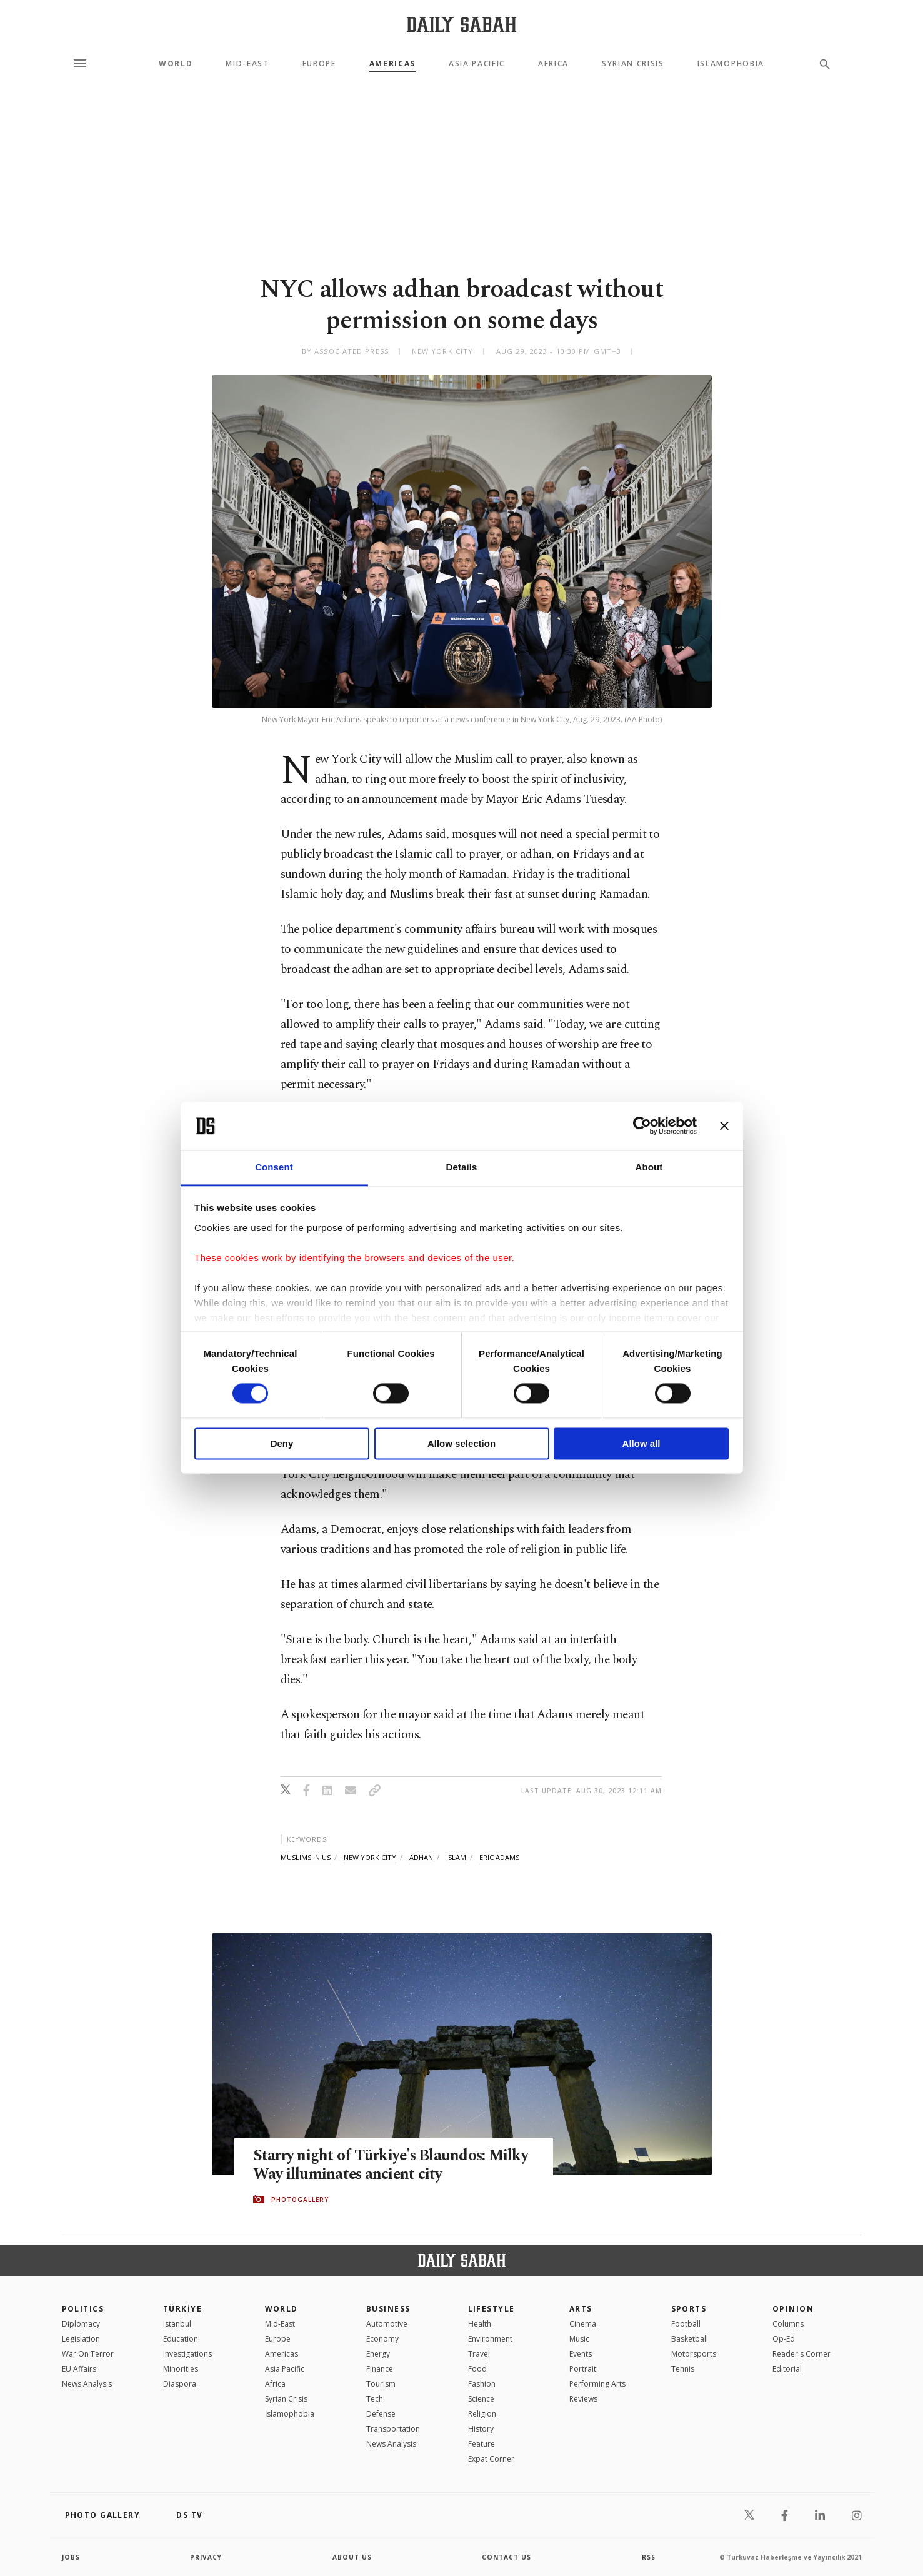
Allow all (641, 1443)
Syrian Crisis (633, 64)
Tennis (682, 2368)
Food (477, 2368)
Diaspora (179, 2383)
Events (580, 2353)
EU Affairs (79, 2368)
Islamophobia (730, 64)
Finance (379, 2368)
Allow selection (461, 1443)
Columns (788, 2323)
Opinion (793, 2308)
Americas (392, 64)
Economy (382, 2338)
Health (479, 2323)
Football (686, 2323)
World (175, 64)
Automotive (386, 2323)
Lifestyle (491, 2308)
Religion (482, 2413)
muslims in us (306, 1857)
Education (180, 2338)
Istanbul (177, 2323)
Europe (319, 64)
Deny (282, 1443)
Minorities (180, 2368)
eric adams (499, 1857)
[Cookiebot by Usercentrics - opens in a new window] (642, 1126)
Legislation (81, 2338)
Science (481, 2398)
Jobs (71, 2557)
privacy (206, 2557)
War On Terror (88, 2353)
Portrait (582, 2368)
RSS (649, 2557)
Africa (553, 64)
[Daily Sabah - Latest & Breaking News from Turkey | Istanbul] (461, 24)
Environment (490, 2338)
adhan (421, 1857)
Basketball (689, 2338)
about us (352, 2557)
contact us (506, 2557)
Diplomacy (81, 2323)
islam (456, 1857)
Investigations (187, 2353)
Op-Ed (783, 2338)
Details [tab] (461, 1167)
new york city (370, 1857)
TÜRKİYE (182, 2308)
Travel (479, 2353)
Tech (374, 2398)
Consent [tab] (274, 1167)
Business (388, 2308)
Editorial (787, 2368)
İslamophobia (289, 2413)
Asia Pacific (477, 64)
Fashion (482, 2383)
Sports (689, 2308)
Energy (378, 2353)
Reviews (583, 2398)
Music (579, 2338)
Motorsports (693, 2353)
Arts (580, 2308)
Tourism (381, 2383)
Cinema (582, 2323)
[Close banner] (724, 1126)
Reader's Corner (801, 2353)
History (481, 2428)
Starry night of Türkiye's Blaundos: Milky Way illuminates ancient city (392, 2165)
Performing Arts (597, 2383)
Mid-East (247, 64)
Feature (481, 2443)
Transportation (393, 2428)
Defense (381, 2413)
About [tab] (649, 1167)
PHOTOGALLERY (300, 2199)
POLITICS (83, 2308)
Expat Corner (491, 2458)
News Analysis (87, 2383)
